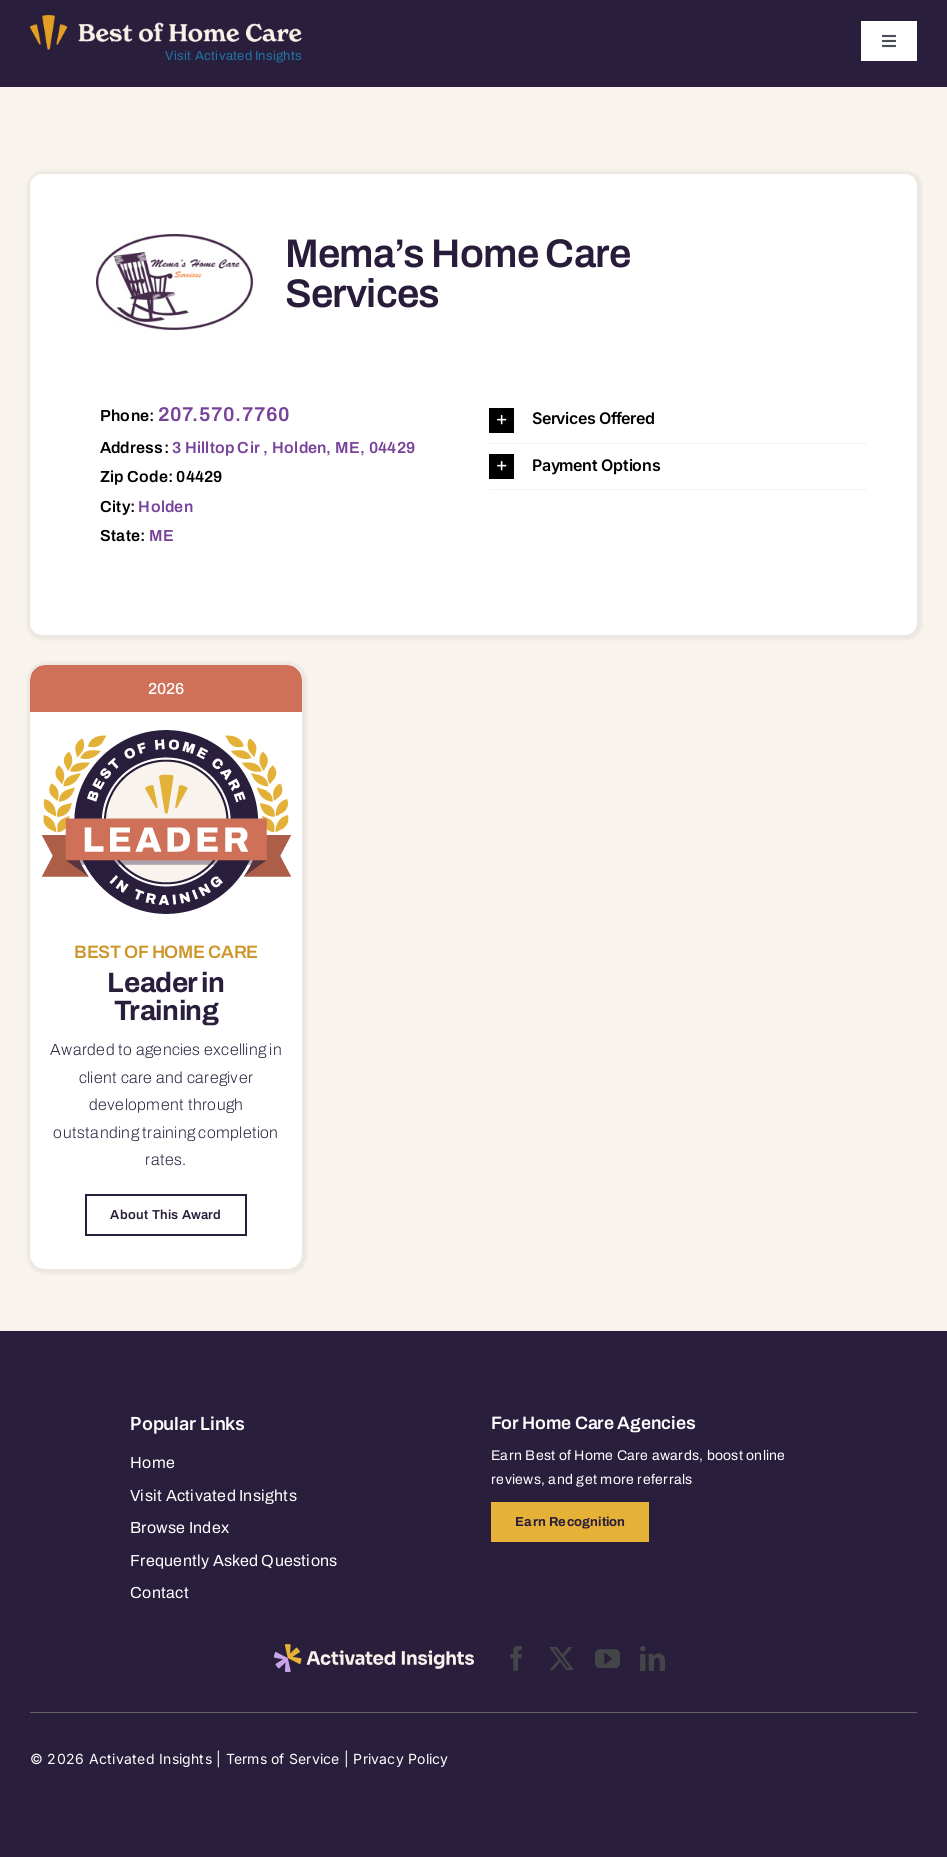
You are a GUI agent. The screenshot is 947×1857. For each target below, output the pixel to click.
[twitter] (561, 1658)
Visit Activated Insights (233, 56)
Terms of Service (283, 1758)
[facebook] (516, 1658)
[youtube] (607, 1658)
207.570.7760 (224, 414)
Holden (165, 506)
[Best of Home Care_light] (166, 23)
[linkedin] (652, 1658)
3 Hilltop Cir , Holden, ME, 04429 (293, 447)
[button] (678, 419)
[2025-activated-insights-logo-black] (374, 1652)
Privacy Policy (400, 1758)
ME (161, 535)
